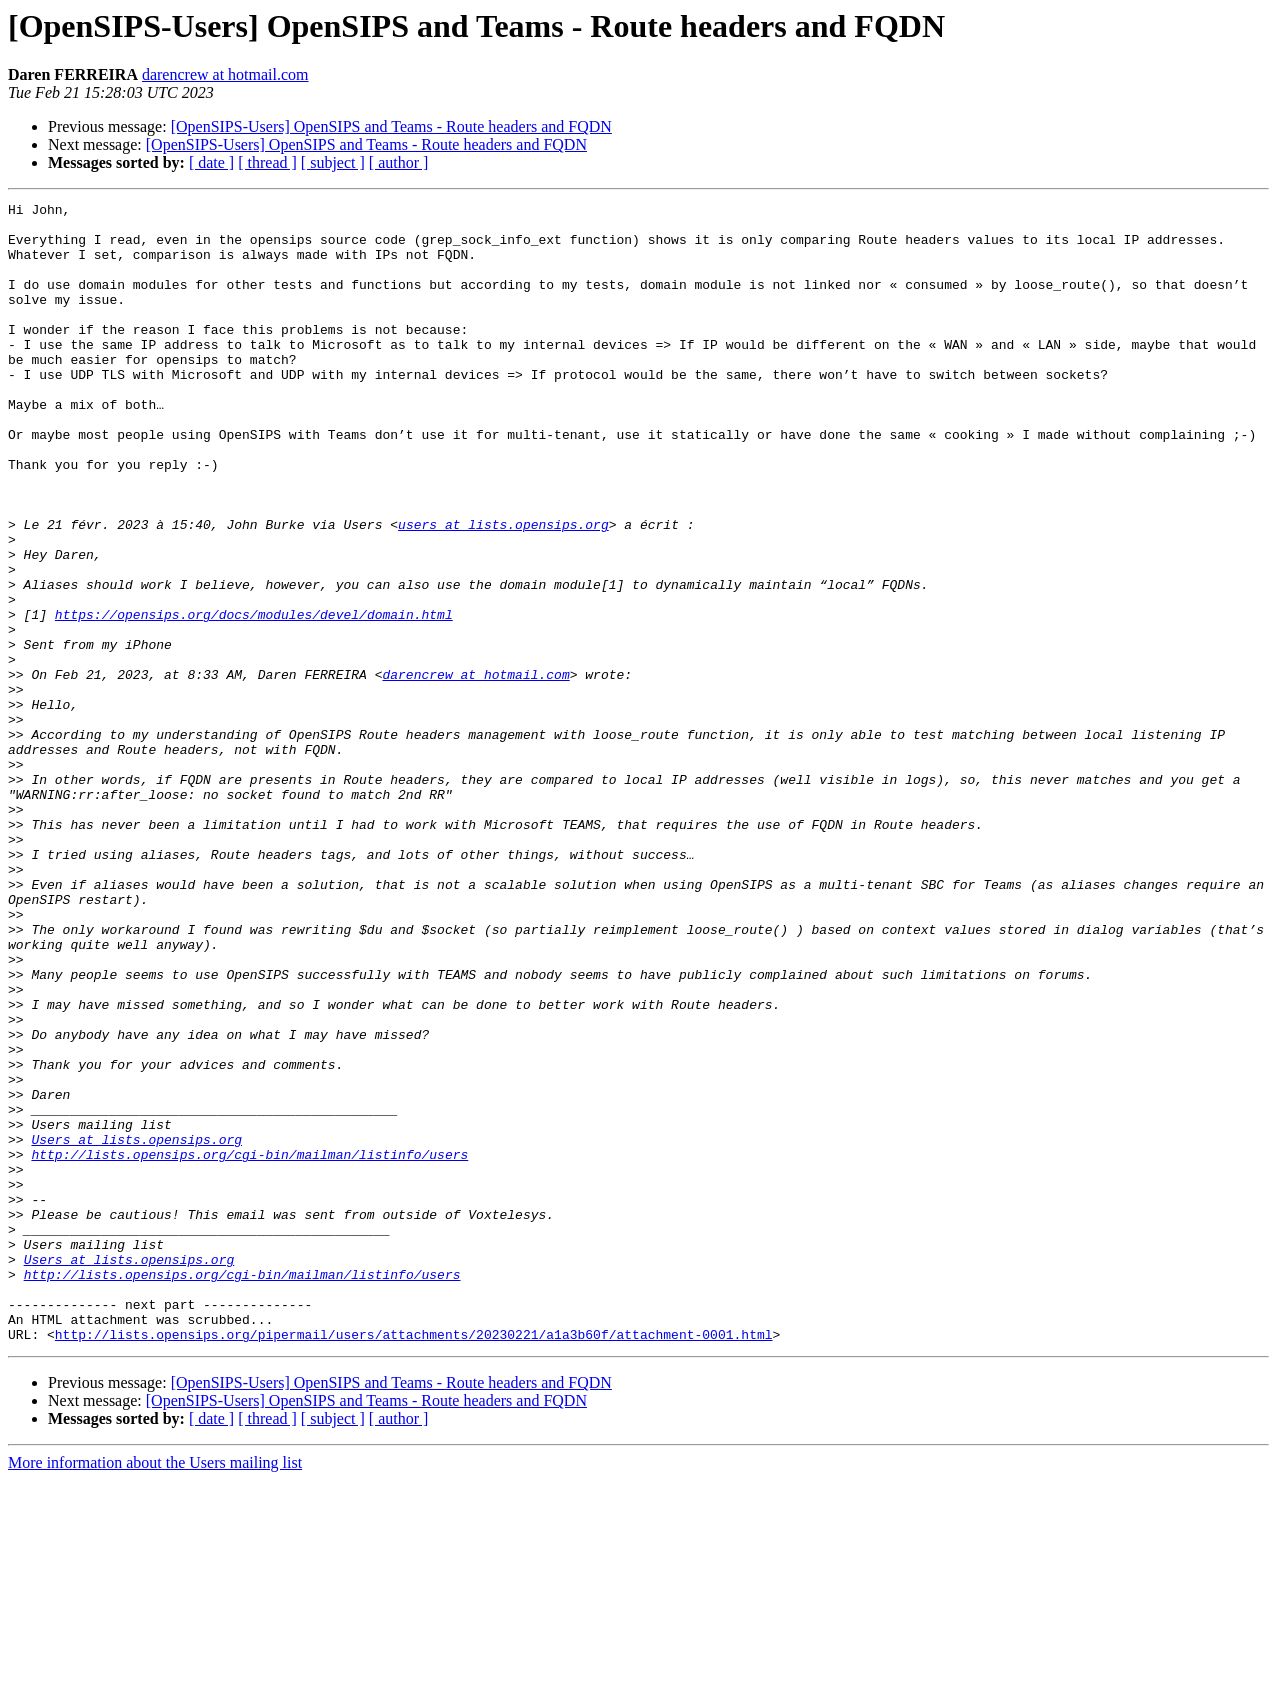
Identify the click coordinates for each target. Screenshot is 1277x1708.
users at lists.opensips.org (503, 590)
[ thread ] (267, 162)
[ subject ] (333, 162)
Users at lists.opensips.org (136, 1328)
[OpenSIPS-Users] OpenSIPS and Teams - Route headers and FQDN (391, 126)
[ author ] (399, 162)
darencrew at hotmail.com (225, 74)
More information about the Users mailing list (155, 1690)
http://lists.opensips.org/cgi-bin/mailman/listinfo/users (249, 1346)
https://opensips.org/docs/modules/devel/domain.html (254, 698)
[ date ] (211, 162)
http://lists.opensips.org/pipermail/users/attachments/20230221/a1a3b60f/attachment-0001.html (414, 1562)
